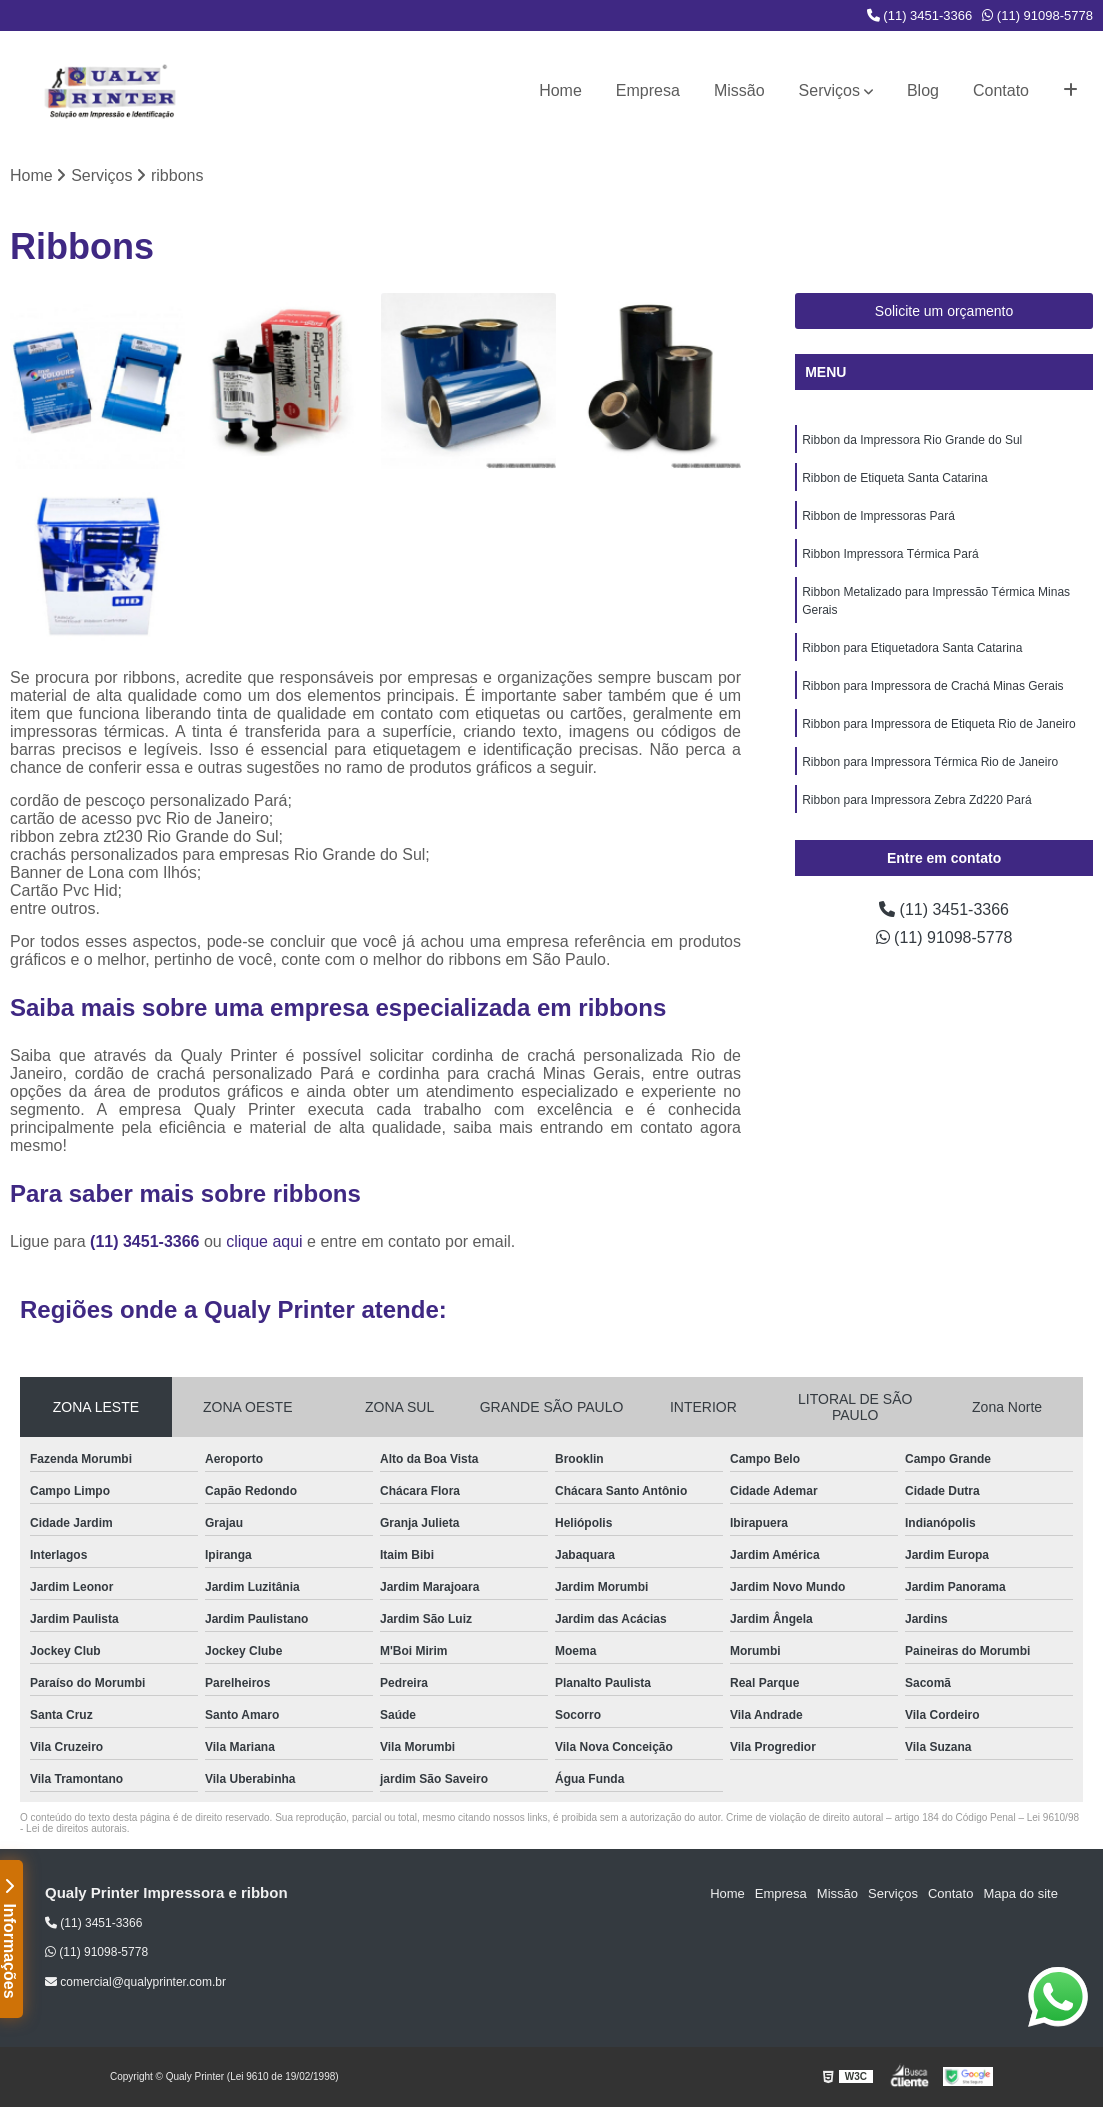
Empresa (648, 90)
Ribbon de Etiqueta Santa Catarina (894, 478)
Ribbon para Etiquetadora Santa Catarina (912, 648)
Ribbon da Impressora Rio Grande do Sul (912, 440)
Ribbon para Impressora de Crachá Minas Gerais (932, 686)
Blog (923, 90)
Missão (739, 90)
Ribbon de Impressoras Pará (878, 516)
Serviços (829, 90)
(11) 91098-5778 (1037, 15)
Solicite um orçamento (944, 311)
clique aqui (264, 1241)
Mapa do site (1020, 1893)
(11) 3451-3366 (920, 15)
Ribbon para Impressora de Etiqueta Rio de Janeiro (939, 724)
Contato (1001, 90)
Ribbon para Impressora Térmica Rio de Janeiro (930, 762)
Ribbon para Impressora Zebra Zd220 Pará (916, 800)
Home (560, 90)
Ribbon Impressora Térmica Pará (890, 554)
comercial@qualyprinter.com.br (135, 1982)
